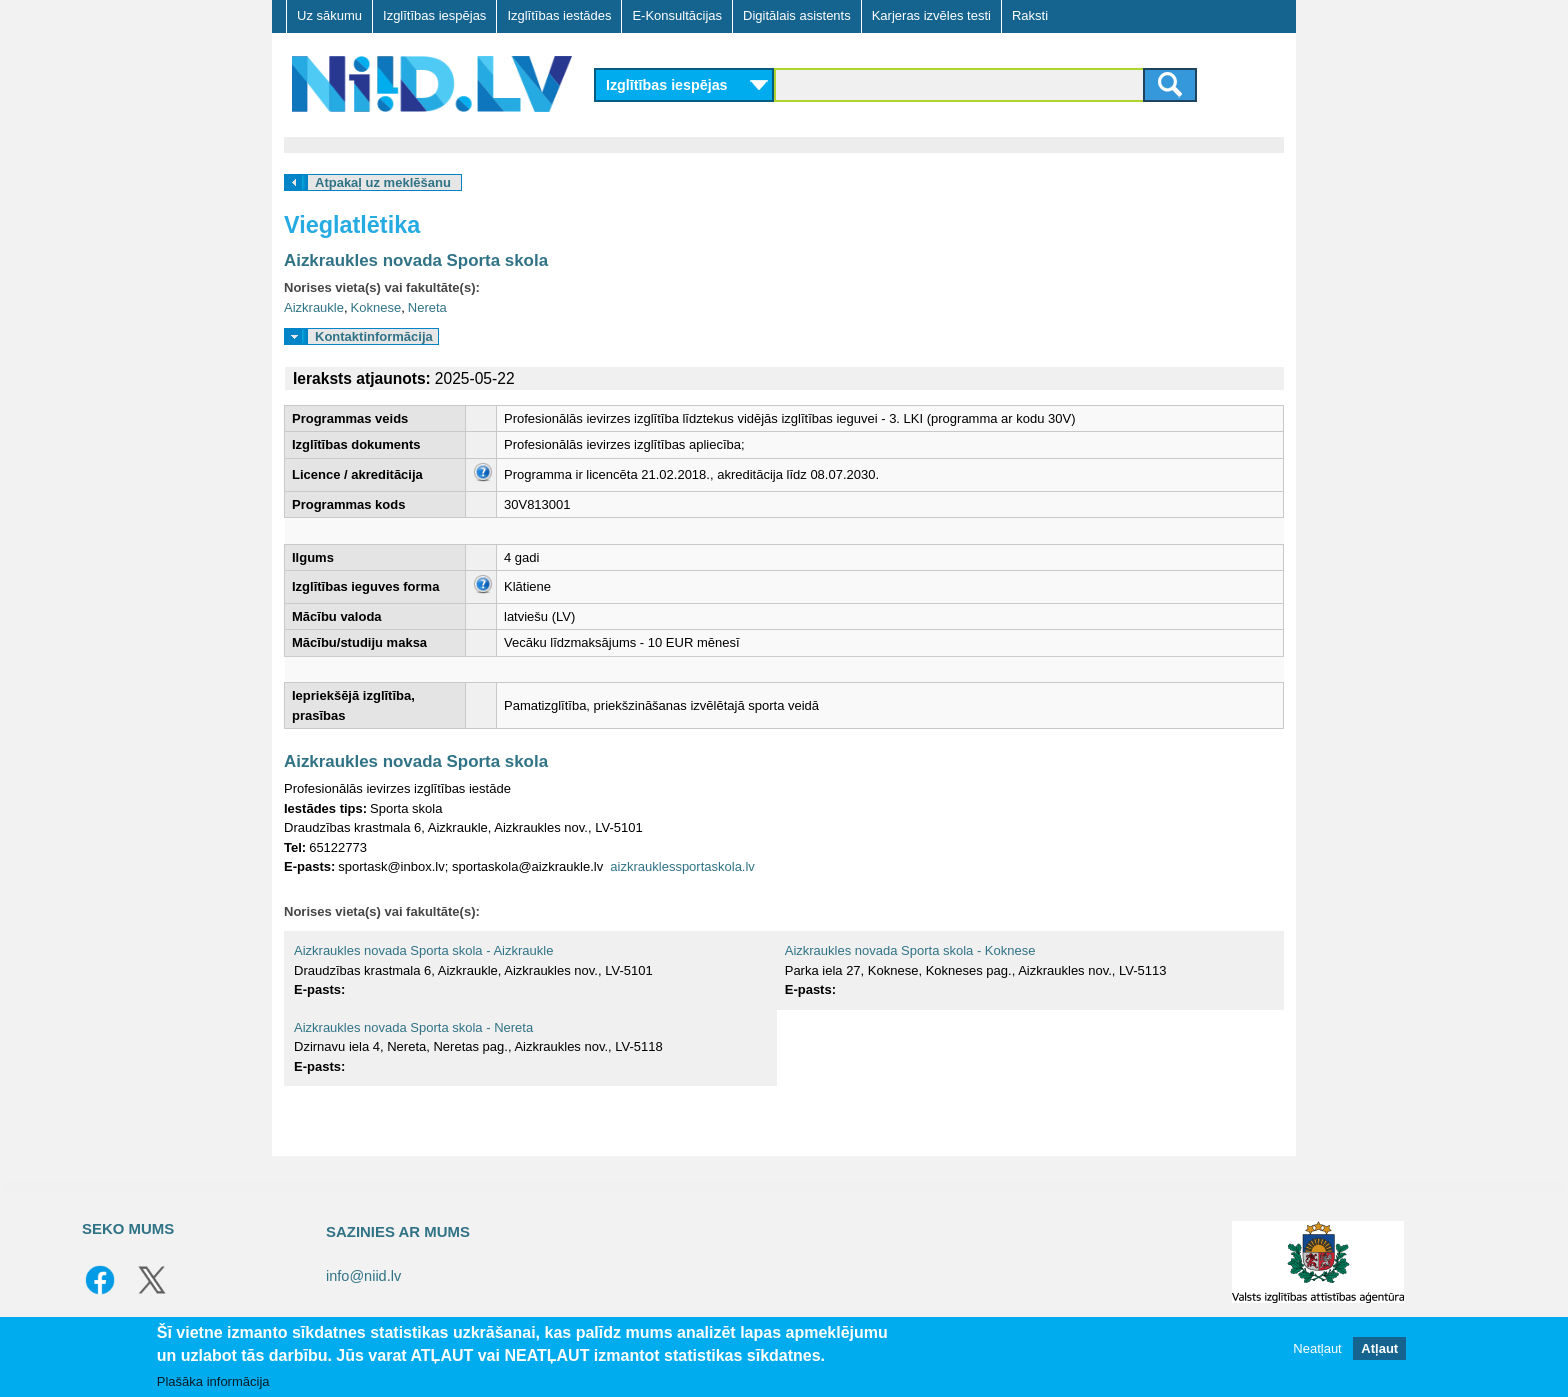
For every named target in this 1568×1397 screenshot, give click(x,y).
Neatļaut (1317, 1348)
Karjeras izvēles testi (931, 15)
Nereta (427, 307)
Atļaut (1379, 1348)
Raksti (1030, 15)
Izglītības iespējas (434, 15)
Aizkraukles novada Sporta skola (416, 260)
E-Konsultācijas (677, 15)
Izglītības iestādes (559, 15)
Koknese (376, 307)
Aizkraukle (314, 307)
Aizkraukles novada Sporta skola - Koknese (910, 950)
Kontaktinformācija (374, 336)
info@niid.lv (363, 1276)
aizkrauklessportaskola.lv (682, 866)
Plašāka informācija (213, 1381)
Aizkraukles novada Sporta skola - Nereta (413, 1027)
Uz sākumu (329, 15)
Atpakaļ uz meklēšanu (383, 182)
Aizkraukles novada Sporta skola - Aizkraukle (423, 950)
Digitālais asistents (797, 15)
